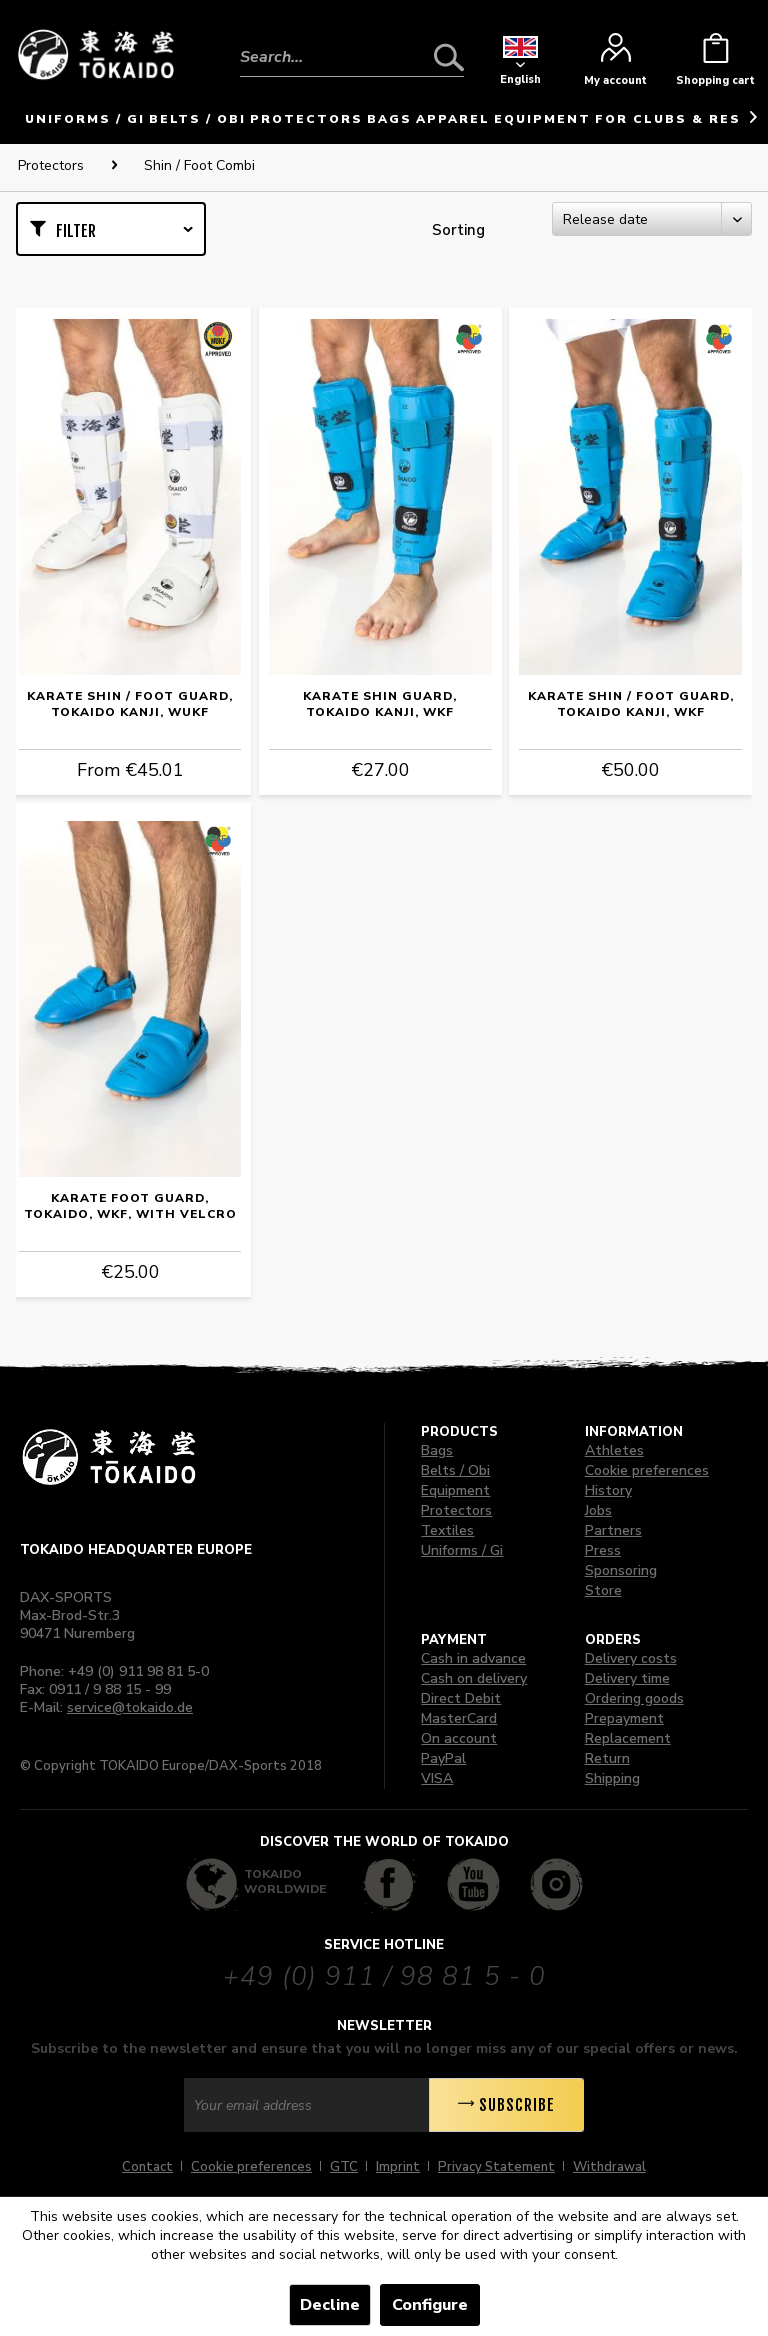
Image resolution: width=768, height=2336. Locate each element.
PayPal (443, 1758)
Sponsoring (621, 1570)
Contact (147, 2167)
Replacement (628, 1738)
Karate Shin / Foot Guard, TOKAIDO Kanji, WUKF (130, 704)
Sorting (458, 230)
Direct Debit (461, 1698)
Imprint (398, 2167)
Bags (437, 1450)
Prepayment (624, 1718)
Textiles (447, 1530)
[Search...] (352, 57)
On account (459, 1738)
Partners (613, 1530)
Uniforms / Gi (462, 1550)
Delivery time (627, 1678)
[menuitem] (352, 42)
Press (603, 1550)
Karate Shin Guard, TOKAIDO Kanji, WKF (380, 704)
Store (603, 1590)
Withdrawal (609, 2167)
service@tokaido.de (130, 1707)
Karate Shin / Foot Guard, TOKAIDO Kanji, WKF (631, 704)
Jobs (598, 1510)
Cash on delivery (474, 1678)
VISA (437, 1778)
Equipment (455, 1490)
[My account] (615, 65)
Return (607, 1758)
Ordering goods (634, 1698)
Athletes (614, 1450)
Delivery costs (631, 1658)
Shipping (612, 1778)
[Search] (449, 57)
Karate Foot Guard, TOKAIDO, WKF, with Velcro (130, 1206)
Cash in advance (473, 1658)
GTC (344, 2167)
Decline (330, 2305)
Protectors (456, 1510)
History (608, 1490)
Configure (430, 2305)
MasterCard (459, 1718)
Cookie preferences (647, 1470)
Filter (76, 231)
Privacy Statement (496, 2167)
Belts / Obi (455, 1470)
